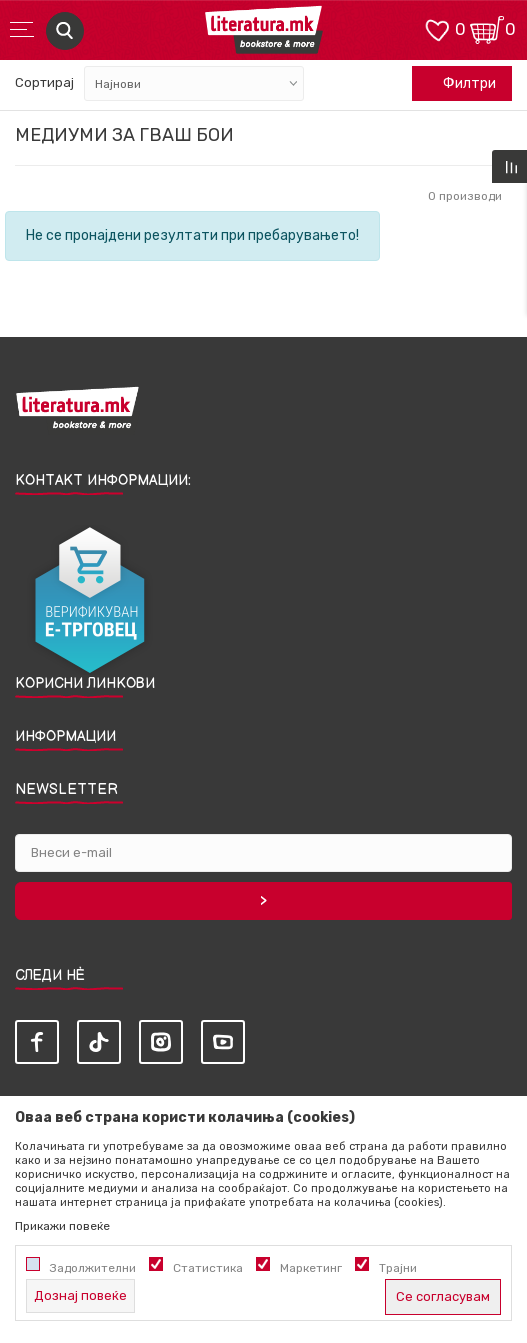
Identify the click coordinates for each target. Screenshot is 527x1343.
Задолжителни (93, 1268)
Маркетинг (311, 1268)
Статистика (208, 1268)
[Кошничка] (487, 28)
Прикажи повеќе (62, 1226)
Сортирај (44, 82)
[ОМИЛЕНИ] (437, 28)
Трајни (398, 1268)
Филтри (459, 84)
